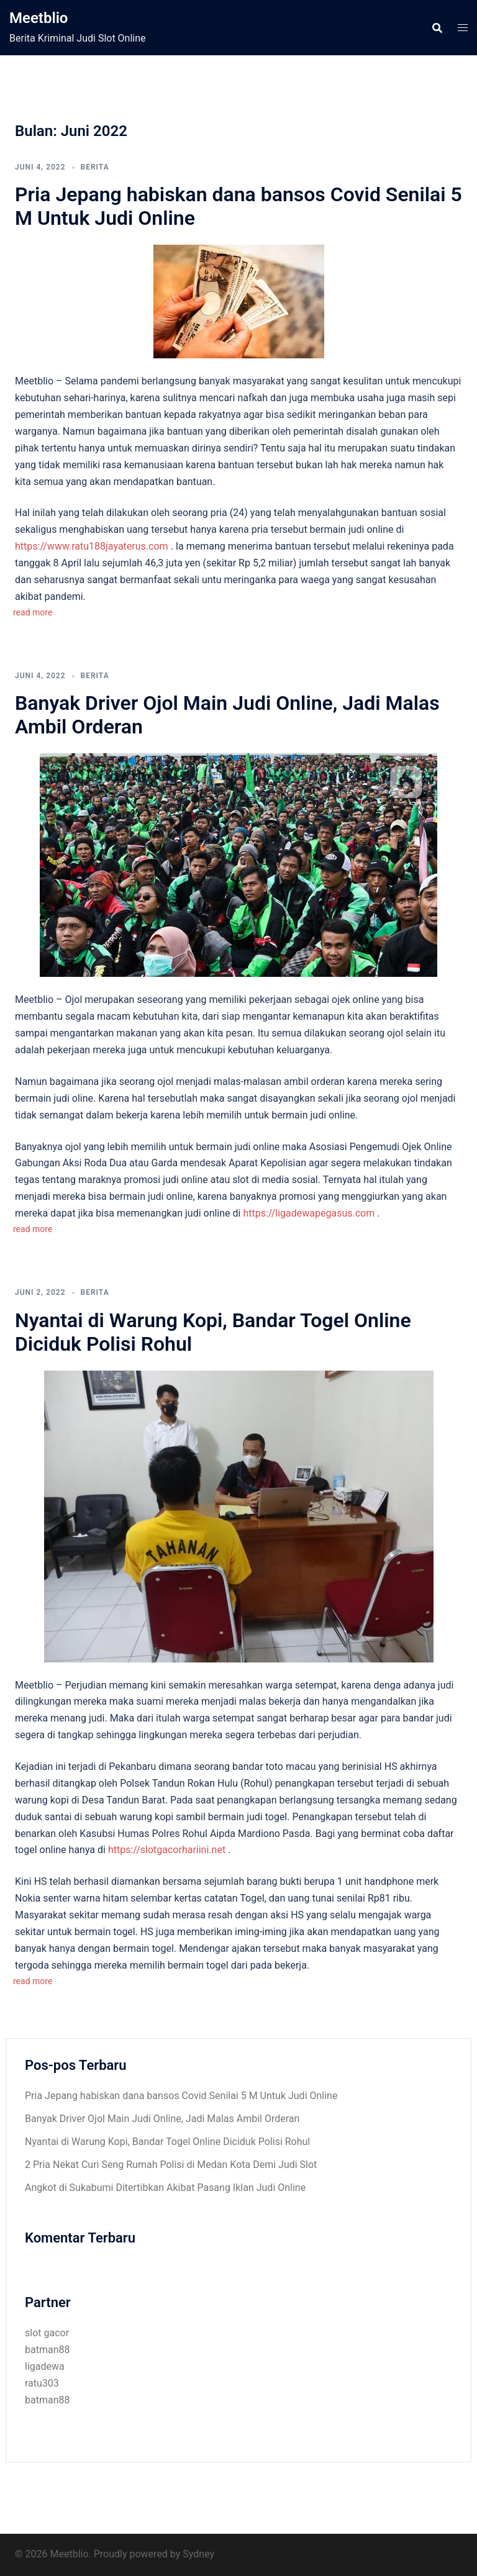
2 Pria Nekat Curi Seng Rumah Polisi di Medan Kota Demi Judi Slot (171, 2164)
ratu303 (42, 2383)
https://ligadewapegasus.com (309, 1213)
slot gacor (47, 2333)
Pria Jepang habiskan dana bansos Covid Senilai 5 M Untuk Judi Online (181, 2096)
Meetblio (38, 18)
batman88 (47, 2350)
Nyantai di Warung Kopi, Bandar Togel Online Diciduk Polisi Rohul (167, 2141)
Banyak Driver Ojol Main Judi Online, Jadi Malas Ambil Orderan (162, 2119)
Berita (95, 167)
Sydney (198, 2554)
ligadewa (45, 2366)
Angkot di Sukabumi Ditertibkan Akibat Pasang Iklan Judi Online (165, 2187)
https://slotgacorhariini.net (166, 1850)
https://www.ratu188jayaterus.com (91, 546)
